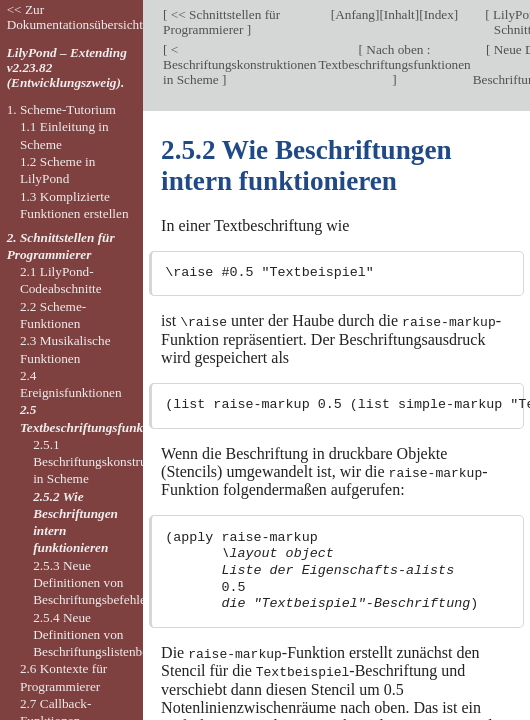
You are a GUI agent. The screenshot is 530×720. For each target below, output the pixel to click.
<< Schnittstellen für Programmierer (221, 22)
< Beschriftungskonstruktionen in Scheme (239, 64)
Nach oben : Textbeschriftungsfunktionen (394, 57)
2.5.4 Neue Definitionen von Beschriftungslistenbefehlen (107, 635)
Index (439, 14)
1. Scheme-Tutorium (61, 109)
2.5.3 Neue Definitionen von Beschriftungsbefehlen (92, 583)
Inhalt (399, 14)
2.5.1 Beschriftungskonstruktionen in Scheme (109, 462)
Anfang (355, 14)
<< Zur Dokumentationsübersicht (75, 17)
